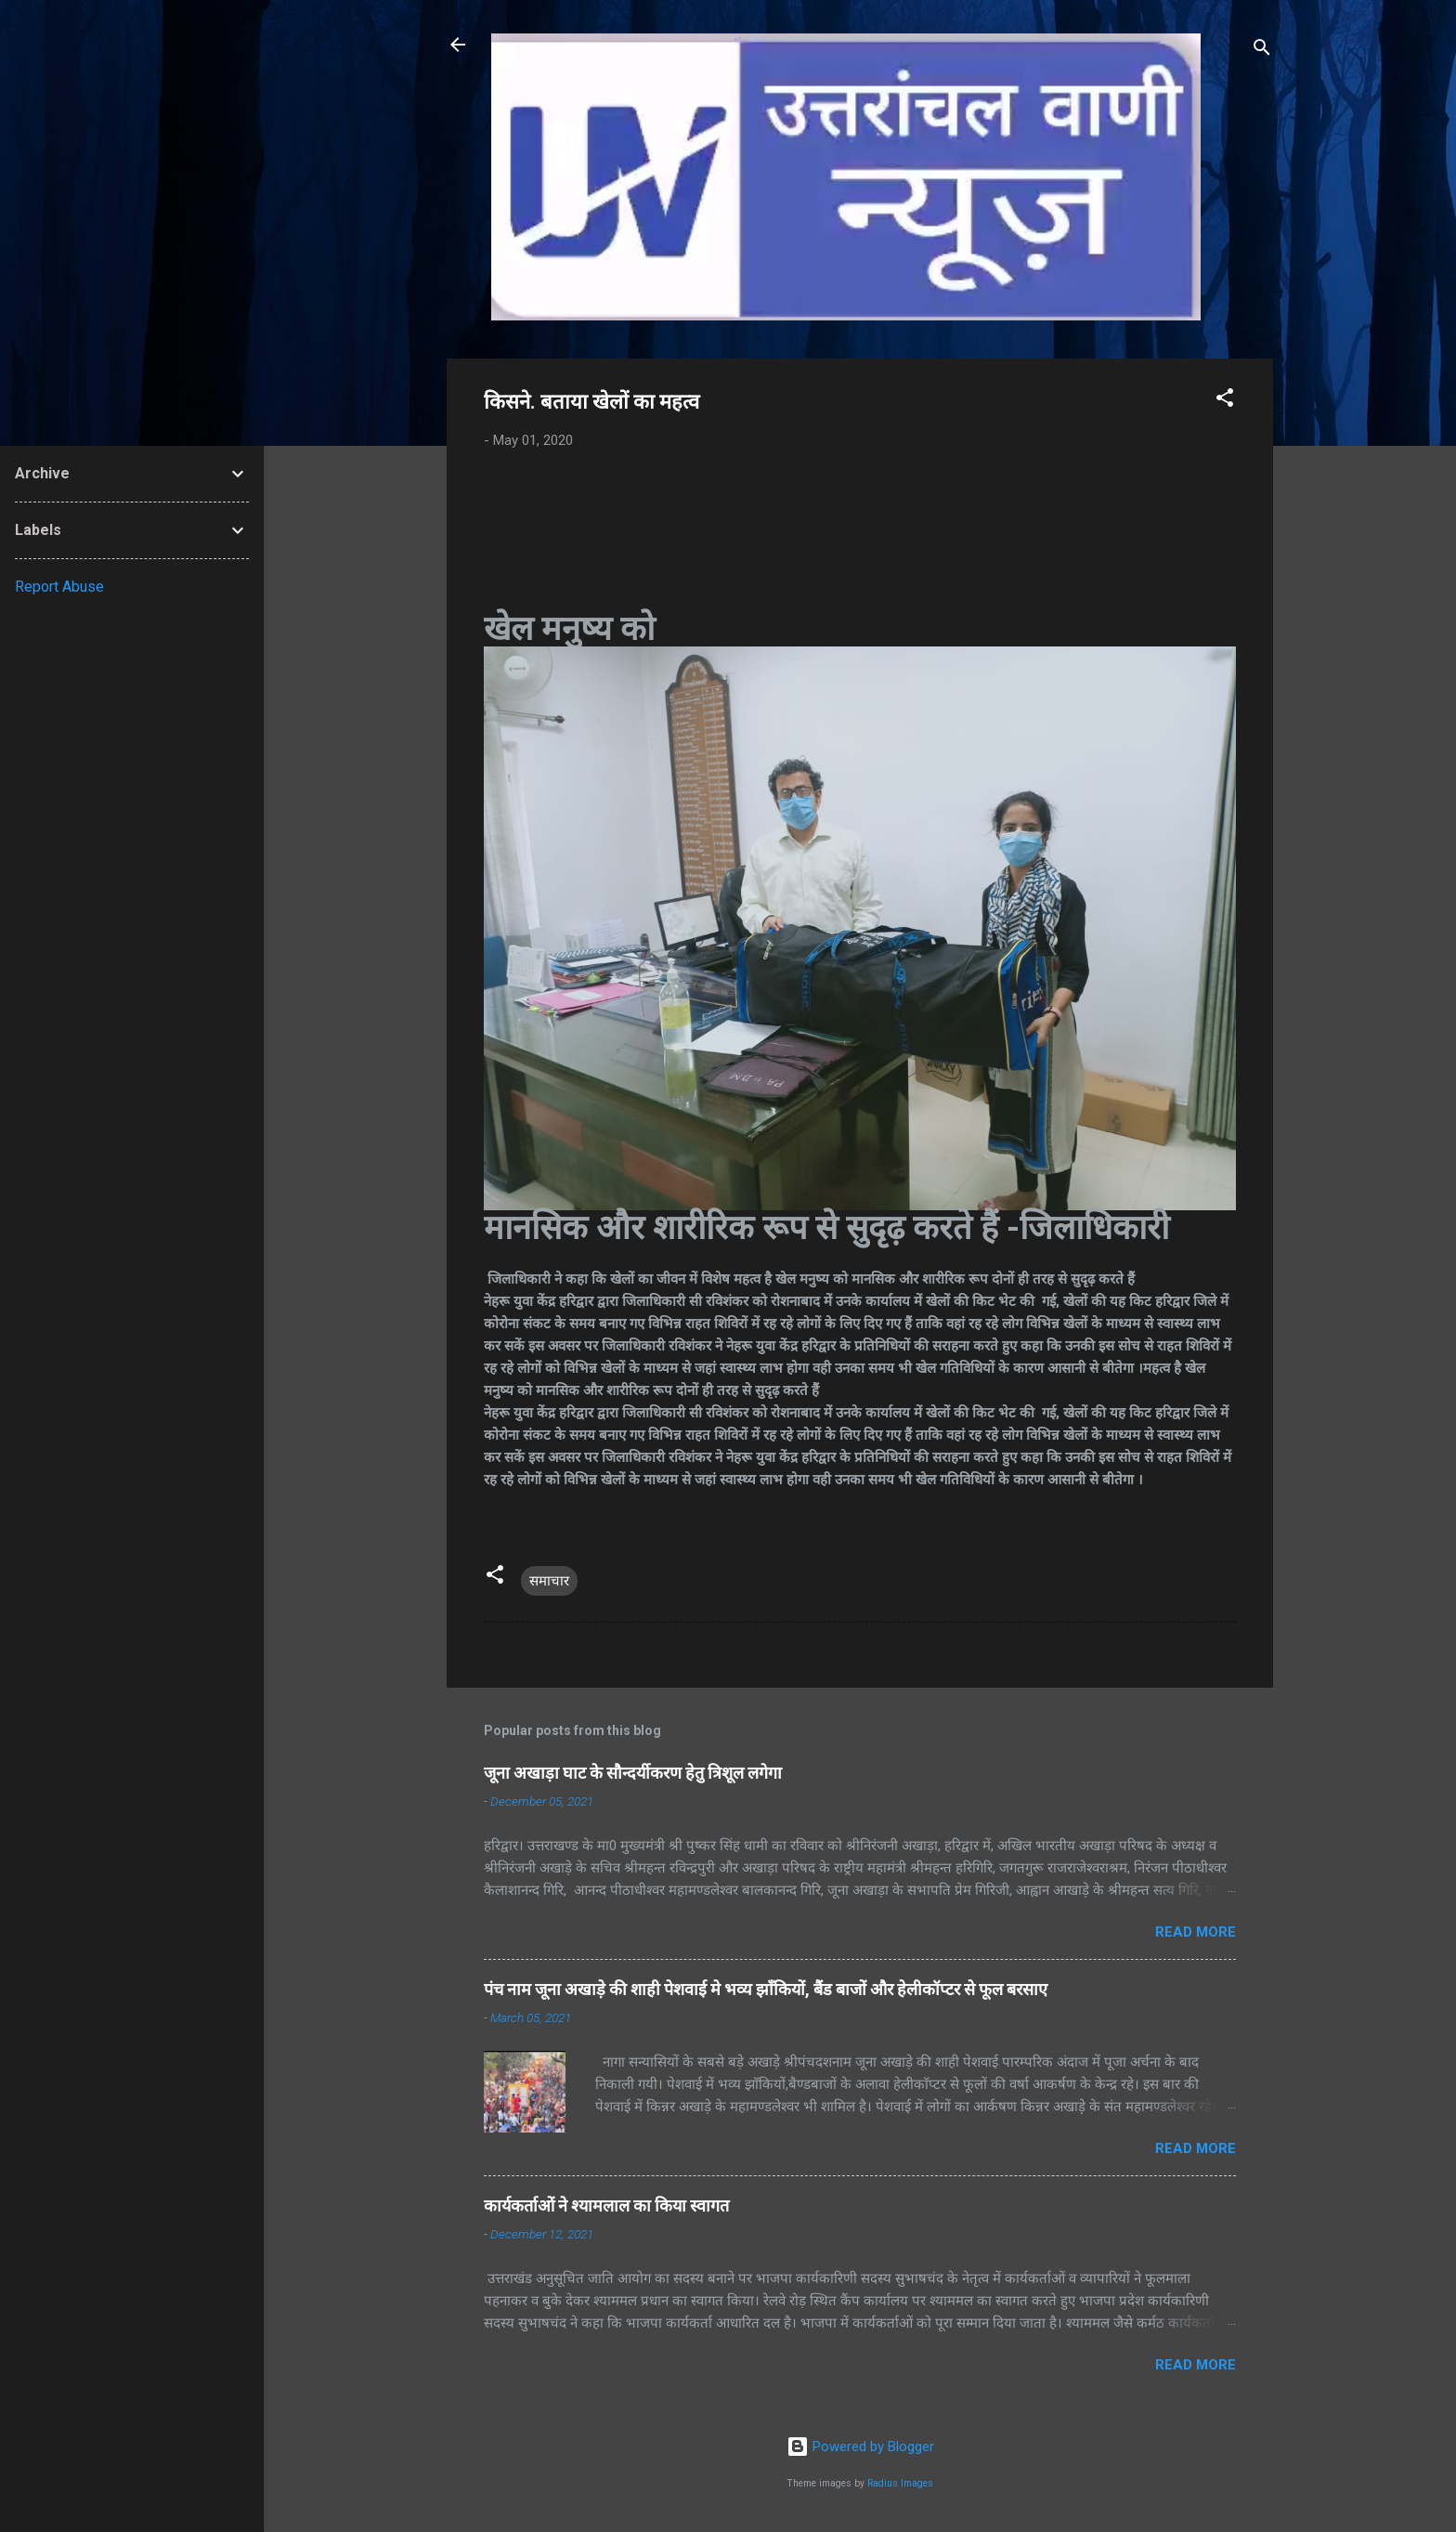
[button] (1225, 400)
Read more (1195, 1932)
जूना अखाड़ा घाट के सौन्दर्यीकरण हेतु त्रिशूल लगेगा (633, 1772)
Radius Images (900, 2483)
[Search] (1262, 50)
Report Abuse (59, 586)
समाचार (549, 1581)
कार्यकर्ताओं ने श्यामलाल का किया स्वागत (606, 2205)
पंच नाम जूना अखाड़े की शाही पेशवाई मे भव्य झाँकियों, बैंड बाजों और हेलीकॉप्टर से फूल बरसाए (765, 1989)
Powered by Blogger (860, 2446)
